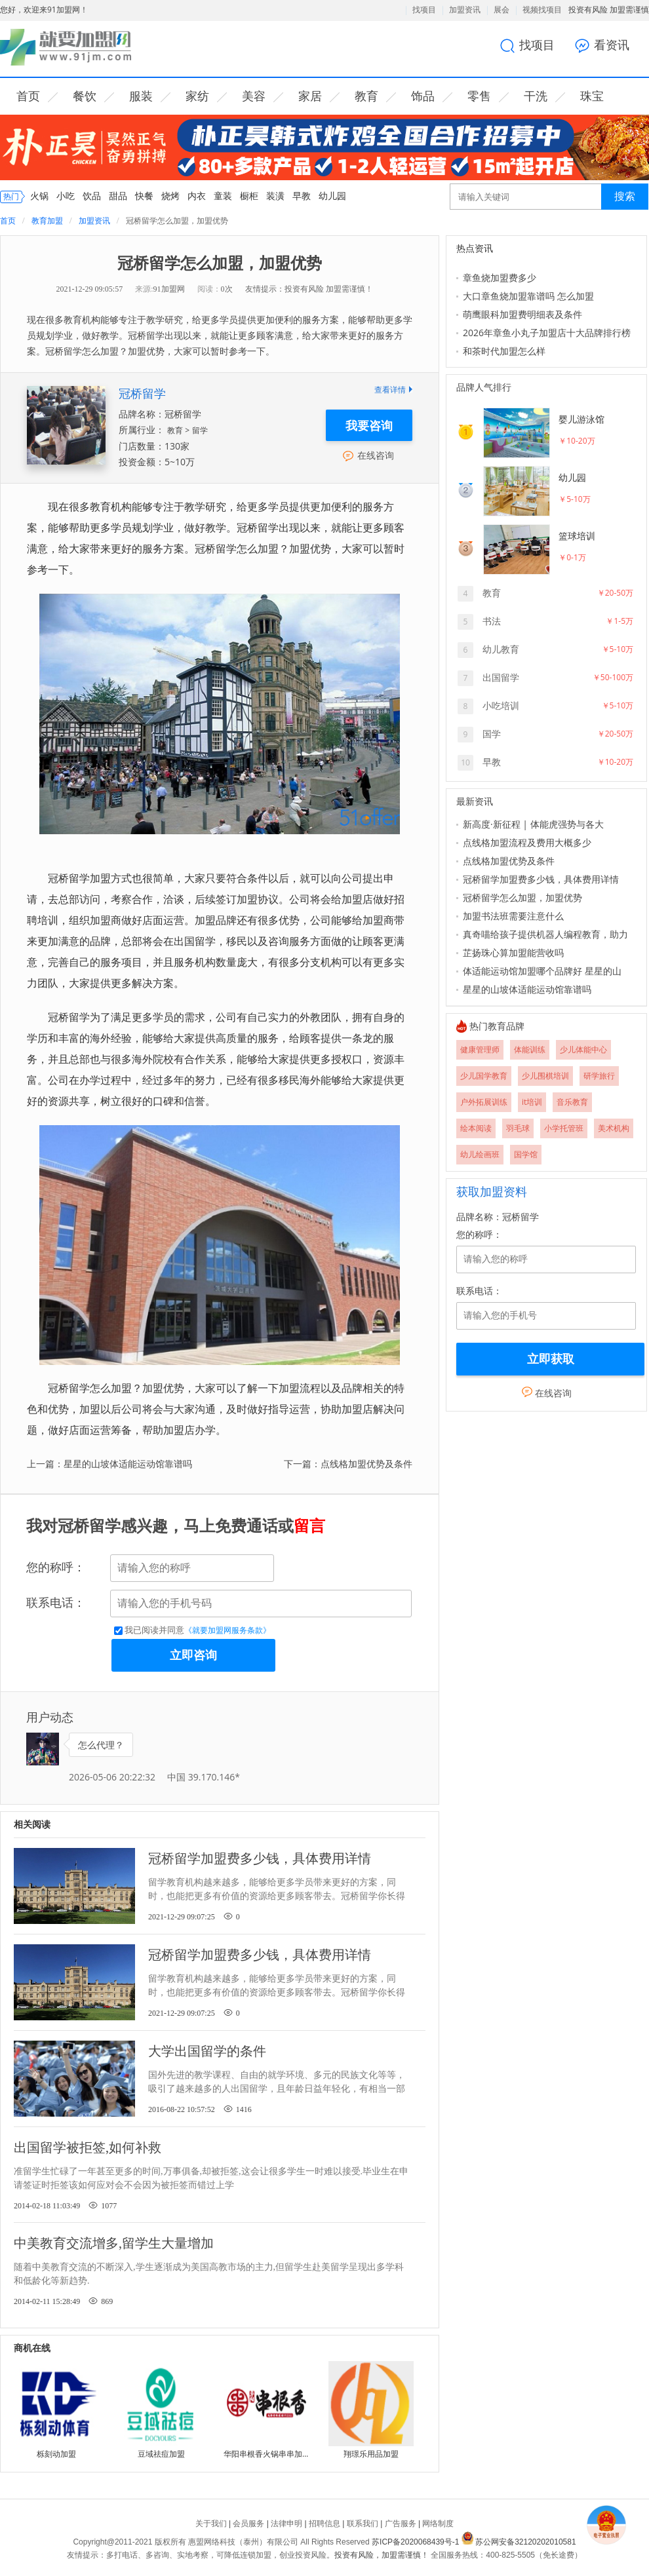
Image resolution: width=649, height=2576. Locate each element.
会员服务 (248, 2523)
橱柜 (249, 196)
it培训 (532, 1101)
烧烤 (170, 196)
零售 (479, 96)
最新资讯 (474, 802)
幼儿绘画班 (480, 1154)
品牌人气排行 (483, 388)
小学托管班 (563, 1128)
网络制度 (438, 2523)
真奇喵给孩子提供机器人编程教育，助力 (545, 934)
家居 (310, 96)
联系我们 (362, 2523)
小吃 (65, 196)
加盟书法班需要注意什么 (513, 916)
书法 (491, 621)
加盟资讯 (465, 9)
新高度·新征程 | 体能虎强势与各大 (533, 824)
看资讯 (606, 46)
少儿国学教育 (483, 1075)
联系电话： (55, 1602)
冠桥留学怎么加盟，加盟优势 (522, 897)
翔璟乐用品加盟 (371, 2453)
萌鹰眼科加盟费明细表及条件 (522, 314)
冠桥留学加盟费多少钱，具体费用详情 (541, 879)
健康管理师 (480, 1049)
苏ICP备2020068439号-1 (415, 2542)
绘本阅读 (476, 1128)
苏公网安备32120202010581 (525, 2542)
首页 (28, 96)
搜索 (624, 196)
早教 (301, 196)
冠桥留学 (142, 393)
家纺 (197, 96)
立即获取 (550, 1359)
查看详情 (393, 389)
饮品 (92, 196)
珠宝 (592, 96)
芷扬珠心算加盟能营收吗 (513, 952)
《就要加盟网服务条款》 (227, 1630)
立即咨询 (193, 1655)
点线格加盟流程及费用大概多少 (527, 842)
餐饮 (84, 96)
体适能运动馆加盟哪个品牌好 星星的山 (542, 971)
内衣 (196, 196)
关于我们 (211, 2523)
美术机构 (613, 1128)
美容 (254, 96)
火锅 (39, 196)
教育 (366, 96)
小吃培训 (500, 705)
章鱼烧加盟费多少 (499, 277)
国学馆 (526, 1154)
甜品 (118, 196)
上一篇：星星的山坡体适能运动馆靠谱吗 (109, 1463)
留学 (200, 430)
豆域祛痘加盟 (161, 2453)
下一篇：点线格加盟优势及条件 (348, 1463)
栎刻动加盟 (56, 2453)
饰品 (423, 96)
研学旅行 (599, 1075)
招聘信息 (324, 2523)
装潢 (275, 196)
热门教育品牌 (496, 1026)
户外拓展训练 (483, 1101)
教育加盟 (47, 220)
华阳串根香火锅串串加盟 (266, 2453)
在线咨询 (369, 455)
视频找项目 (542, 9)
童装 (223, 196)
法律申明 (286, 2523)
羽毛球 (518, 1128)
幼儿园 (332, 196)
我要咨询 (369, 425)
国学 (491, 733)
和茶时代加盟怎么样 (504, 351)
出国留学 (500, 677)
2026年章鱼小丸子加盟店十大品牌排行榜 (547, 332)
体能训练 (529, 1049)
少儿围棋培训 (545, 1075)
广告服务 (400, 2523)
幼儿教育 (500, 649)
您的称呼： (55, 1567)
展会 (501, 9)
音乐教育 (572, 1101)
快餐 (144, 196)
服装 (141, 96)
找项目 (424, 9)
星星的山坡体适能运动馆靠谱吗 (527, 989)
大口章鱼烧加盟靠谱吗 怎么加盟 (528, 296)
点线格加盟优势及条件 (509, 861)
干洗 (535, 96)
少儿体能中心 (583, 1049)
